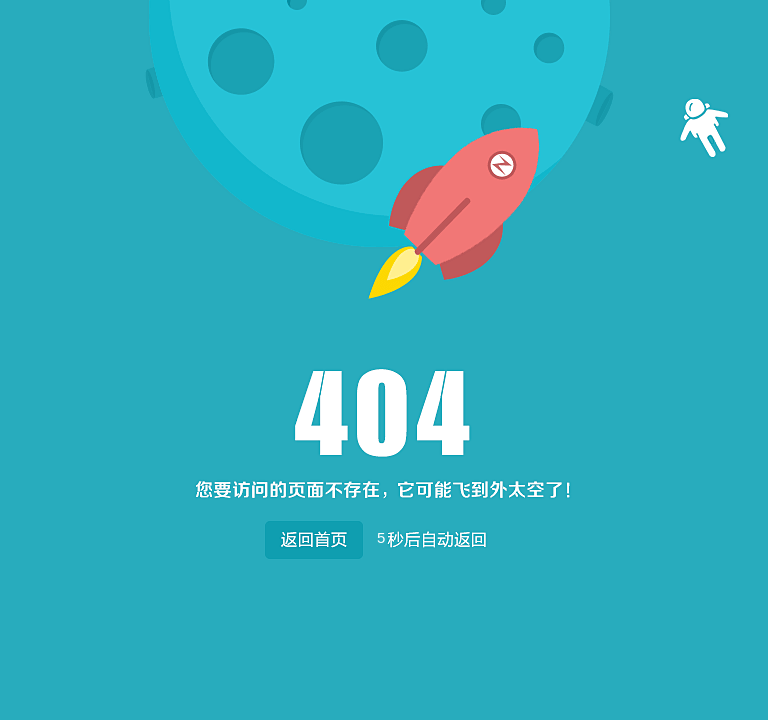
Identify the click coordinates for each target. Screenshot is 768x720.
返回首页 (313, 535)
